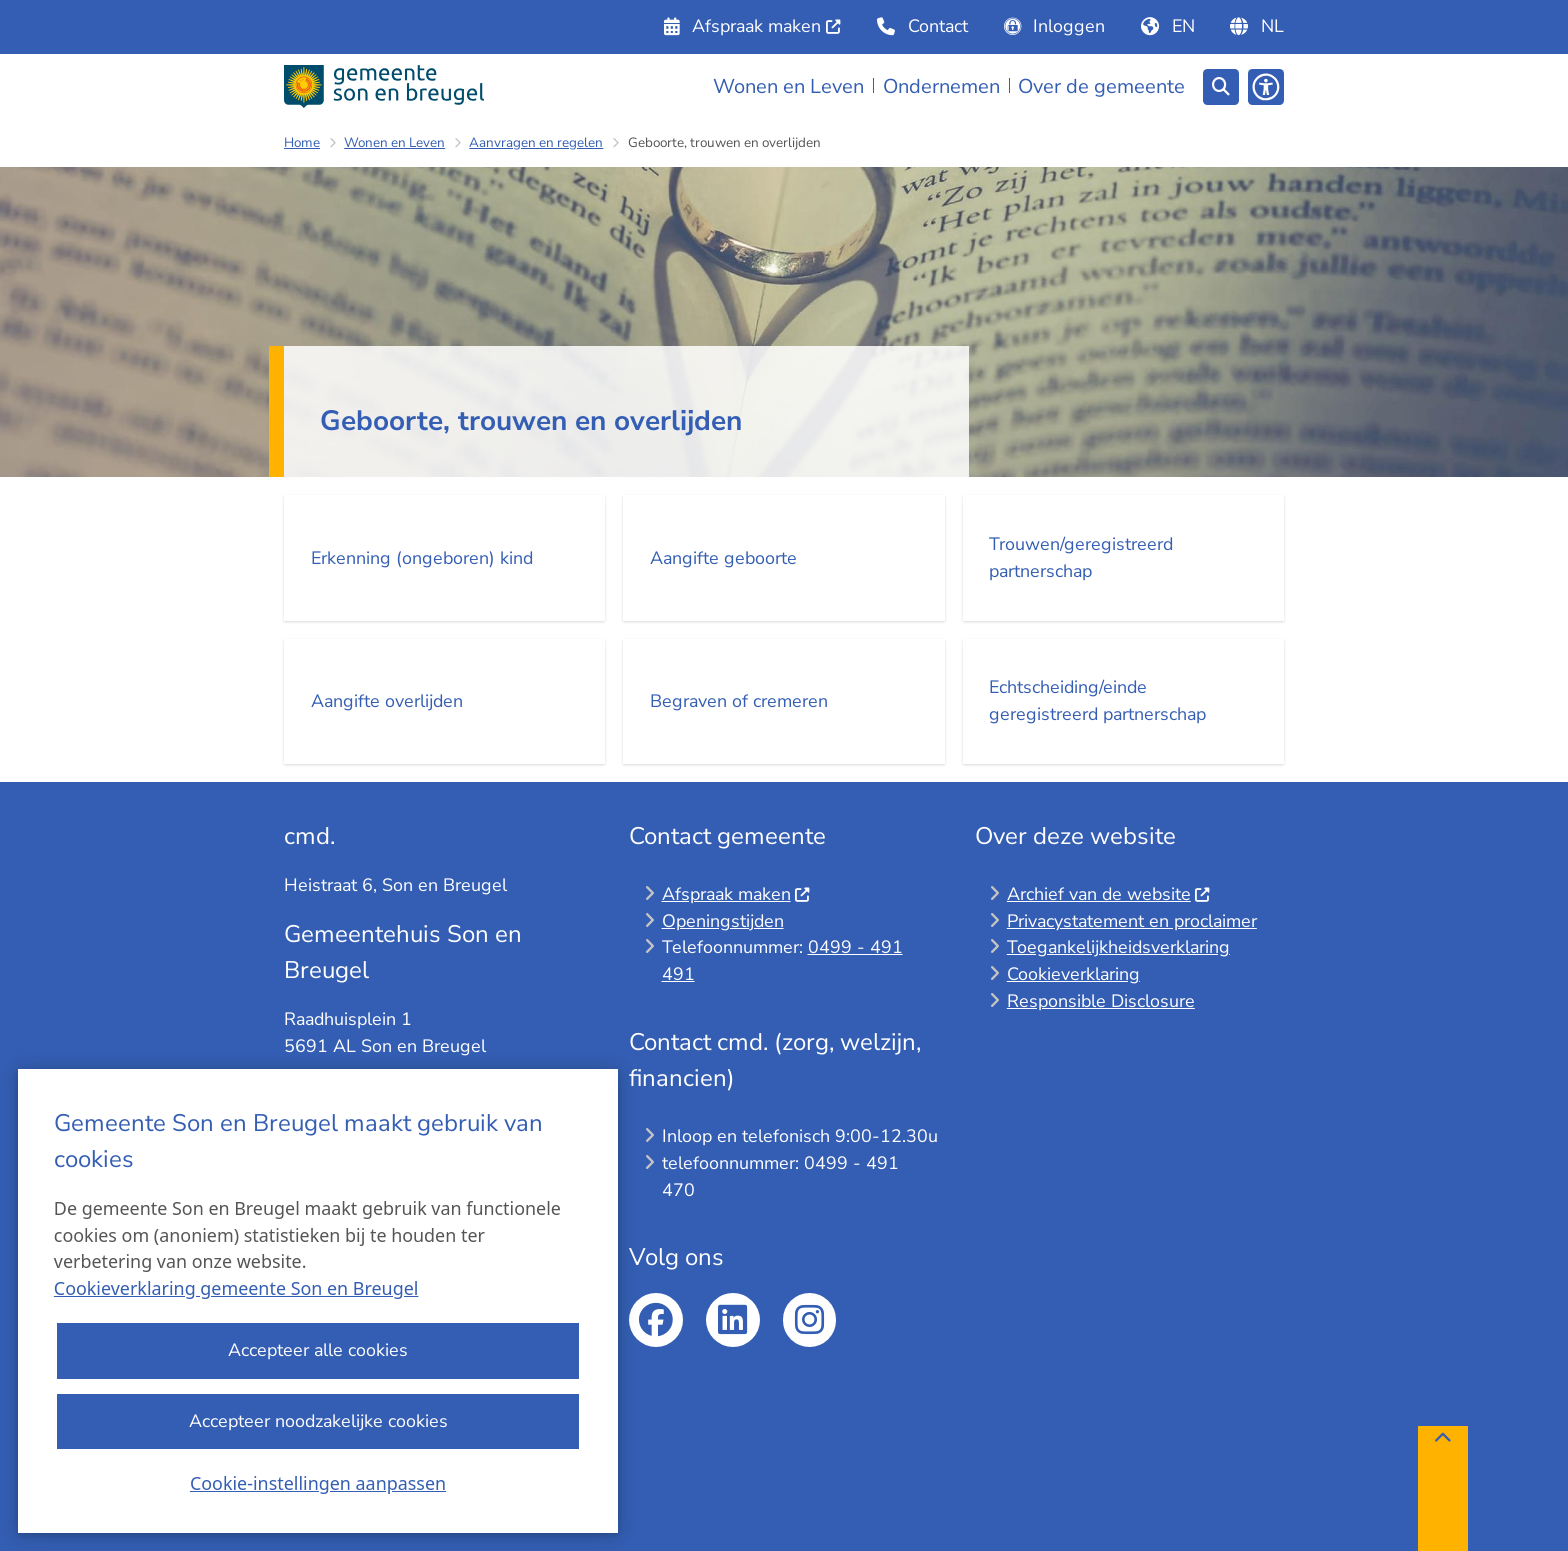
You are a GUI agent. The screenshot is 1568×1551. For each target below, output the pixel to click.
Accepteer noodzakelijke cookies (317, 1421)
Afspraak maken (736, 894)
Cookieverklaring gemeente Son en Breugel (236, 1289)
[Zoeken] (1221, 86)
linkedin (733, 1320)
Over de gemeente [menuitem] (1101, 86)
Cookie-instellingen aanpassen (318, 1483)
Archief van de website (1109, 894)
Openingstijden (723, 921)
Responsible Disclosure (1101, 1001)
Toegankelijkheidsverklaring (1118, 947)
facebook (656, 1320)
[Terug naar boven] (1443, 1488)
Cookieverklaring (1073, 974)
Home (302, 142)
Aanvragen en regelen (536, 142)
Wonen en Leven (394, 142)
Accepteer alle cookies (318, 1351)
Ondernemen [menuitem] (941, 86)
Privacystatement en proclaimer (1132, 921)
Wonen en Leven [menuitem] (788, 86)
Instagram (810, 1320)
